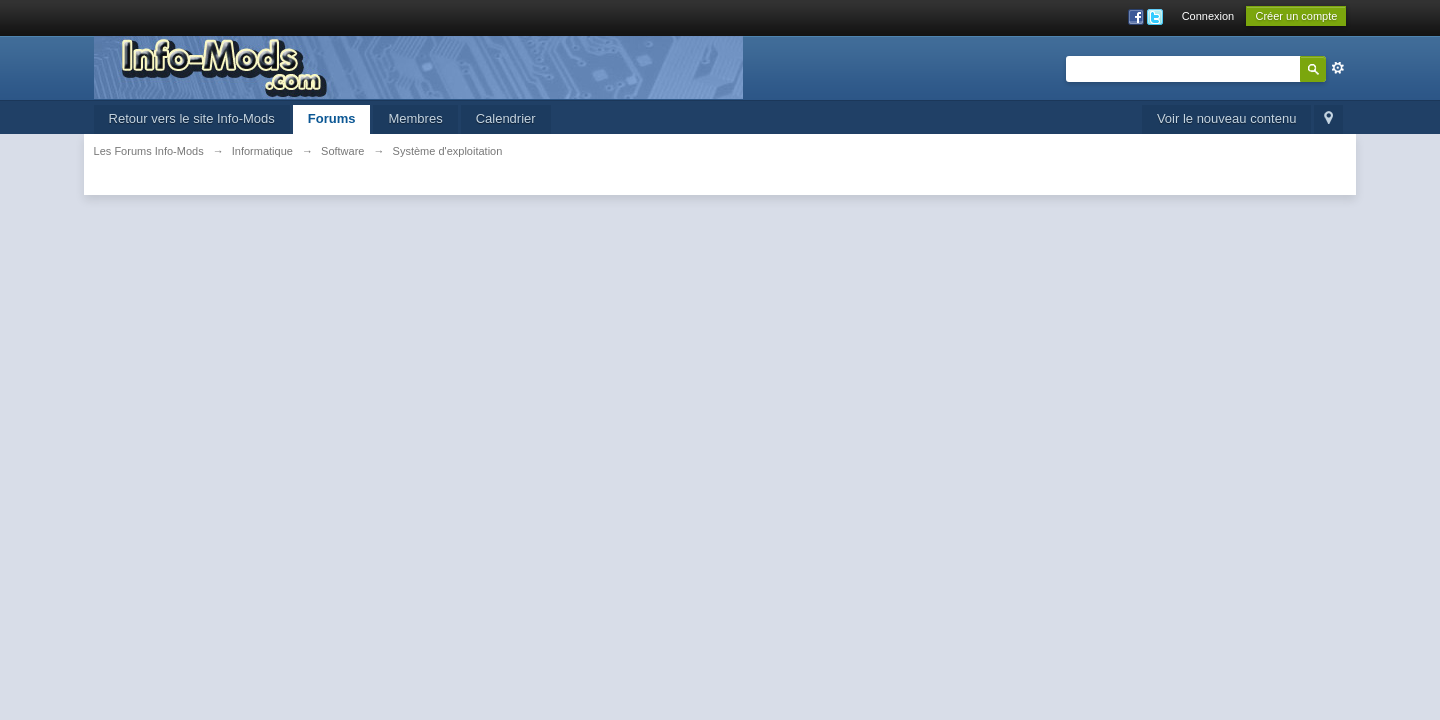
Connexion (1208, 16)
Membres (415, 118)
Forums (332, 118)
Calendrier (506, 118)
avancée (1338, 68)
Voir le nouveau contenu (1227, 118)
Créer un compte (1296, 16)
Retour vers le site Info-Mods (192, 118)
